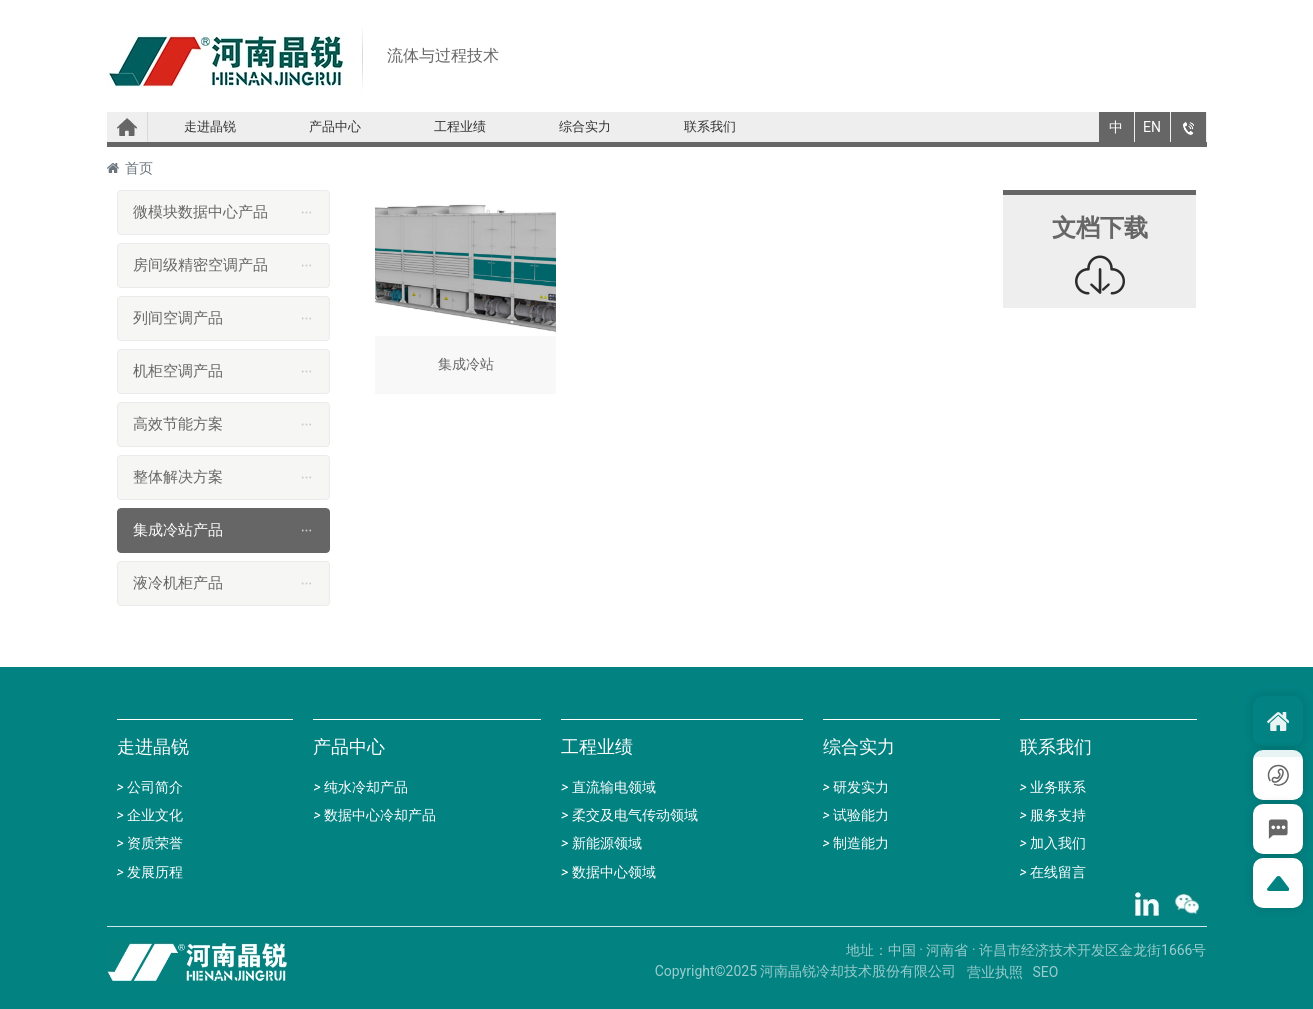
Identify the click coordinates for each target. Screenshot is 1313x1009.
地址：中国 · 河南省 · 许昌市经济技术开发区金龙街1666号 (1026, 950)
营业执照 (995, 972)
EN (1152, 127)
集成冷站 (465, 297)
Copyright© (690, 971)
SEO (1046, 972)
